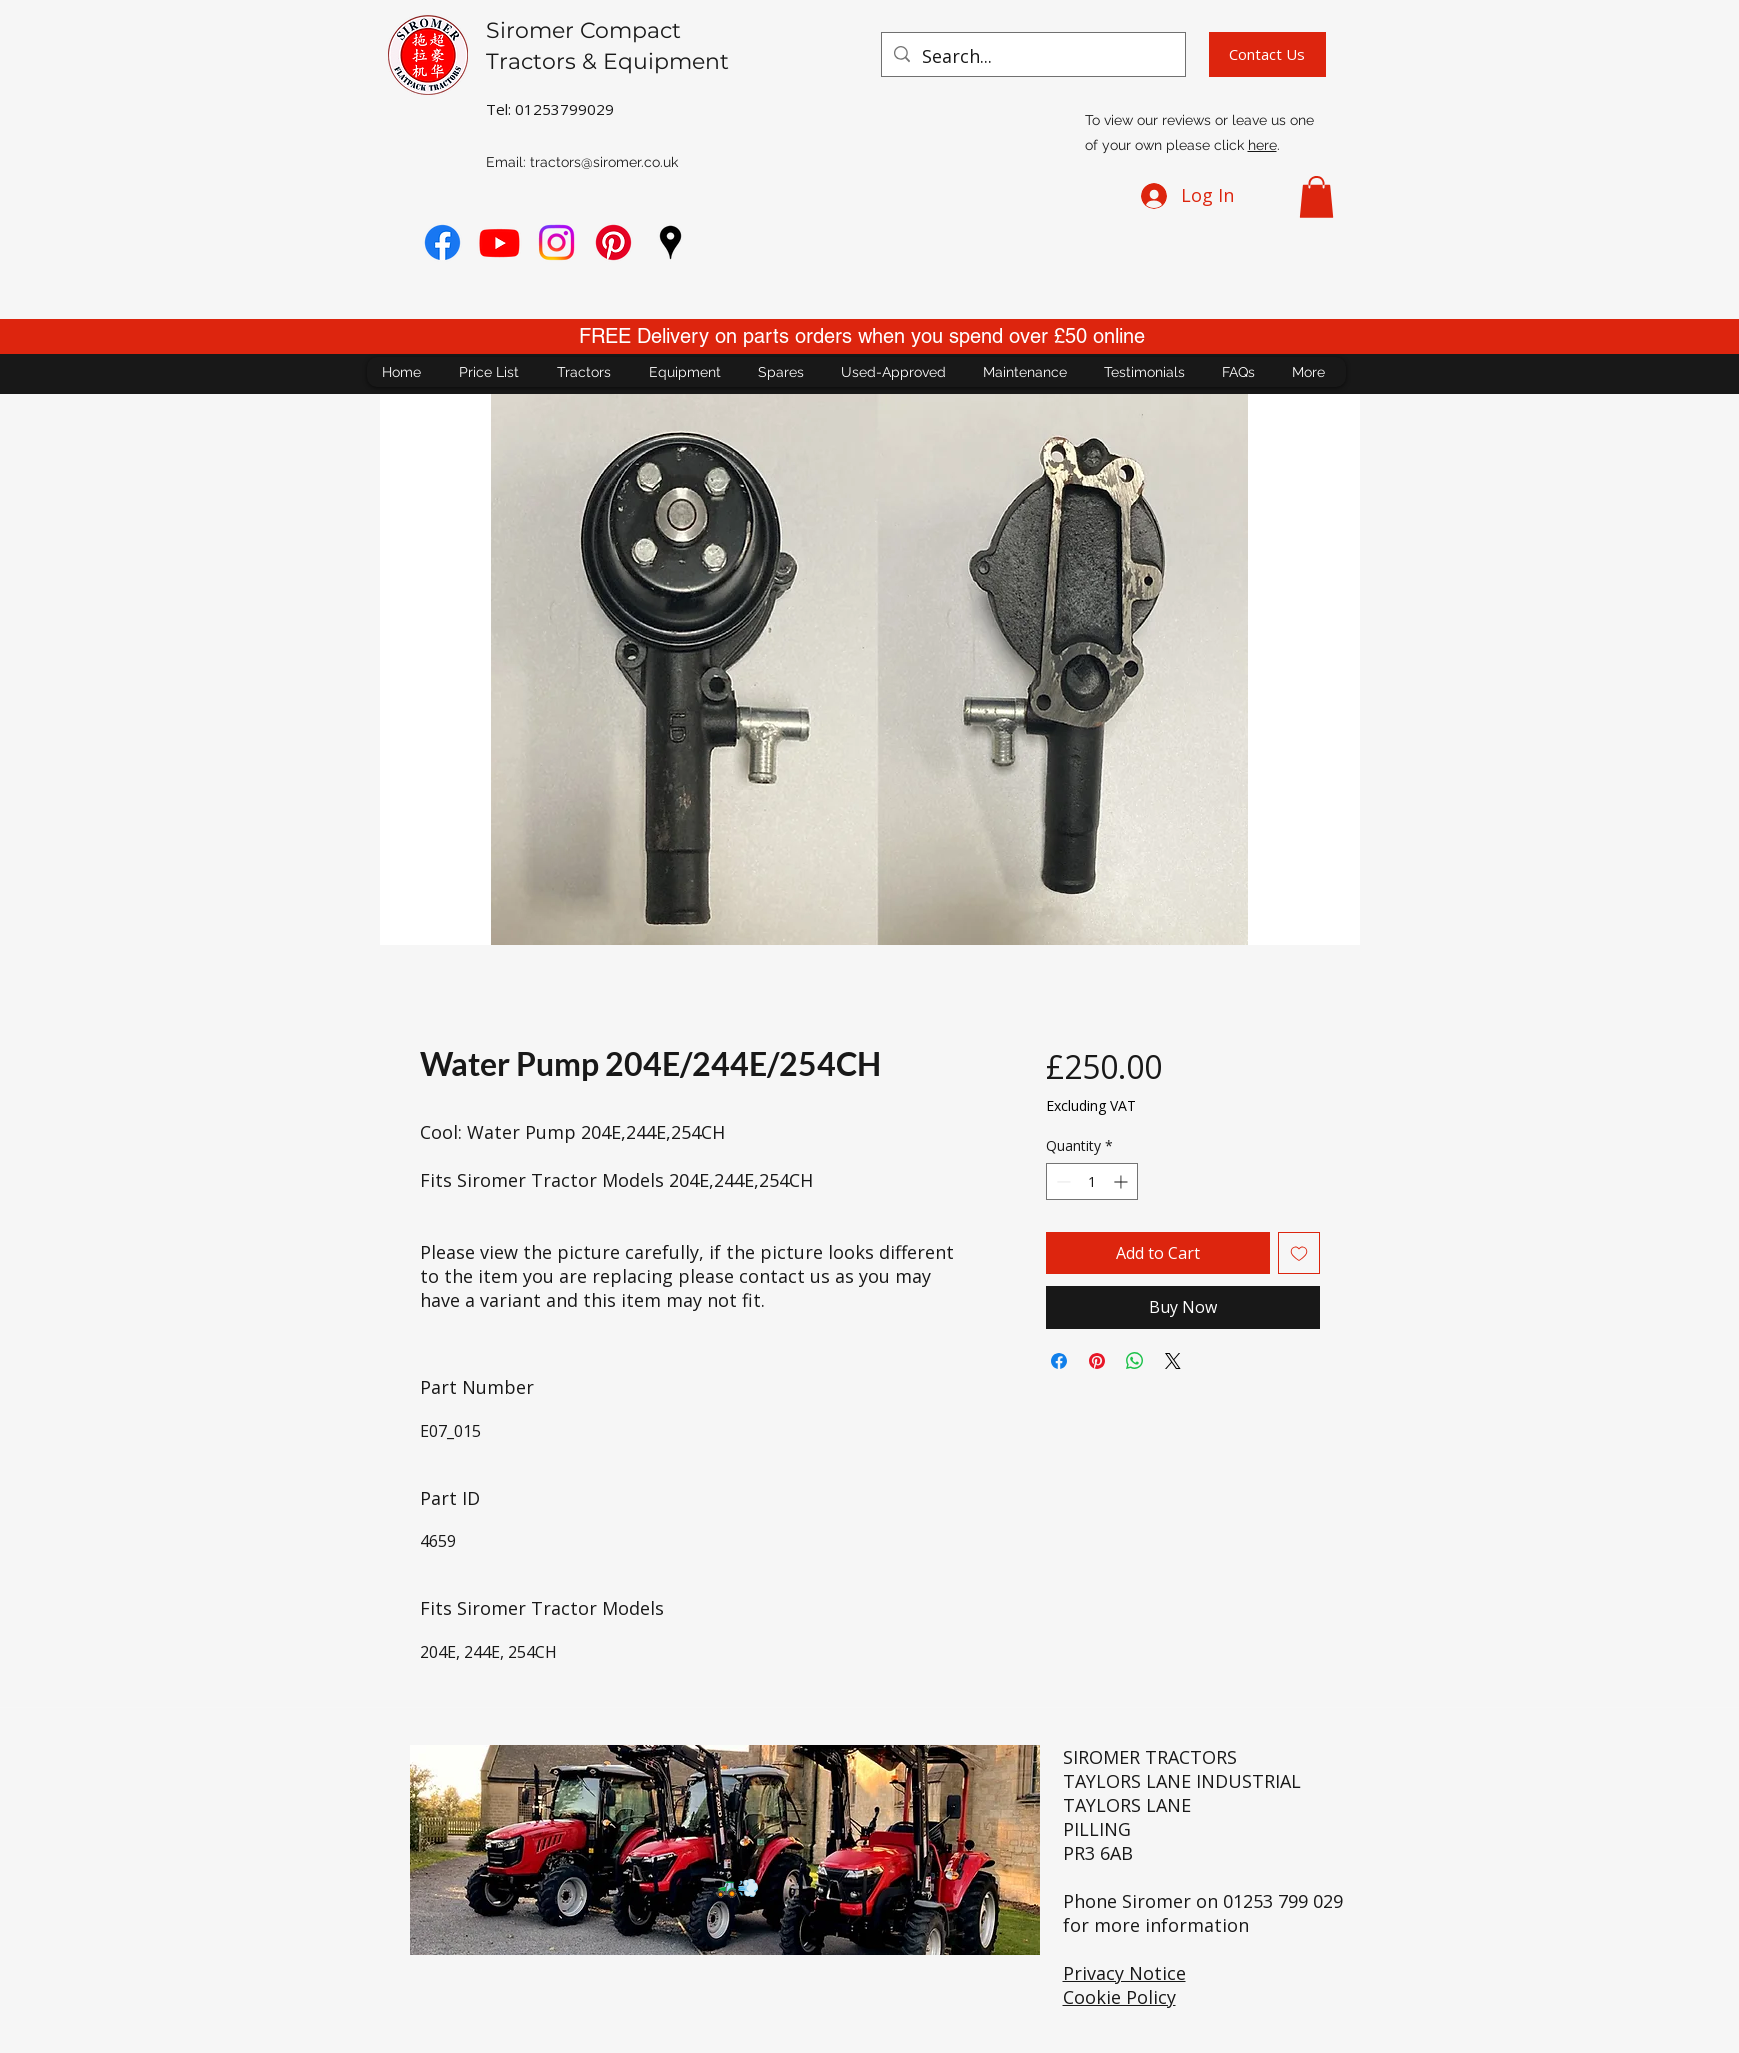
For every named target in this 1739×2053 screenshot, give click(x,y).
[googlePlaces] (670, 242)
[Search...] (1032, 57)
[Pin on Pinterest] (1097, 1361)
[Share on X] (1173, 1361)
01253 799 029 (1283, 1901)
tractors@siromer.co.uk (604, 162)
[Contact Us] (1267, 54)
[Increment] (1122, 1181)
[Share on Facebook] (1059, 1361)
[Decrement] (1061, 1181)
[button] (1316, 197)
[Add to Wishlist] (1299, 1253)
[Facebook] (442, 242)
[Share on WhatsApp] (1135, 1361)
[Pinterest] (613, 242)
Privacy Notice (1124, 1973)
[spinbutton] (1092, 1181)
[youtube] (499, 242)
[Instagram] (556, 242)
